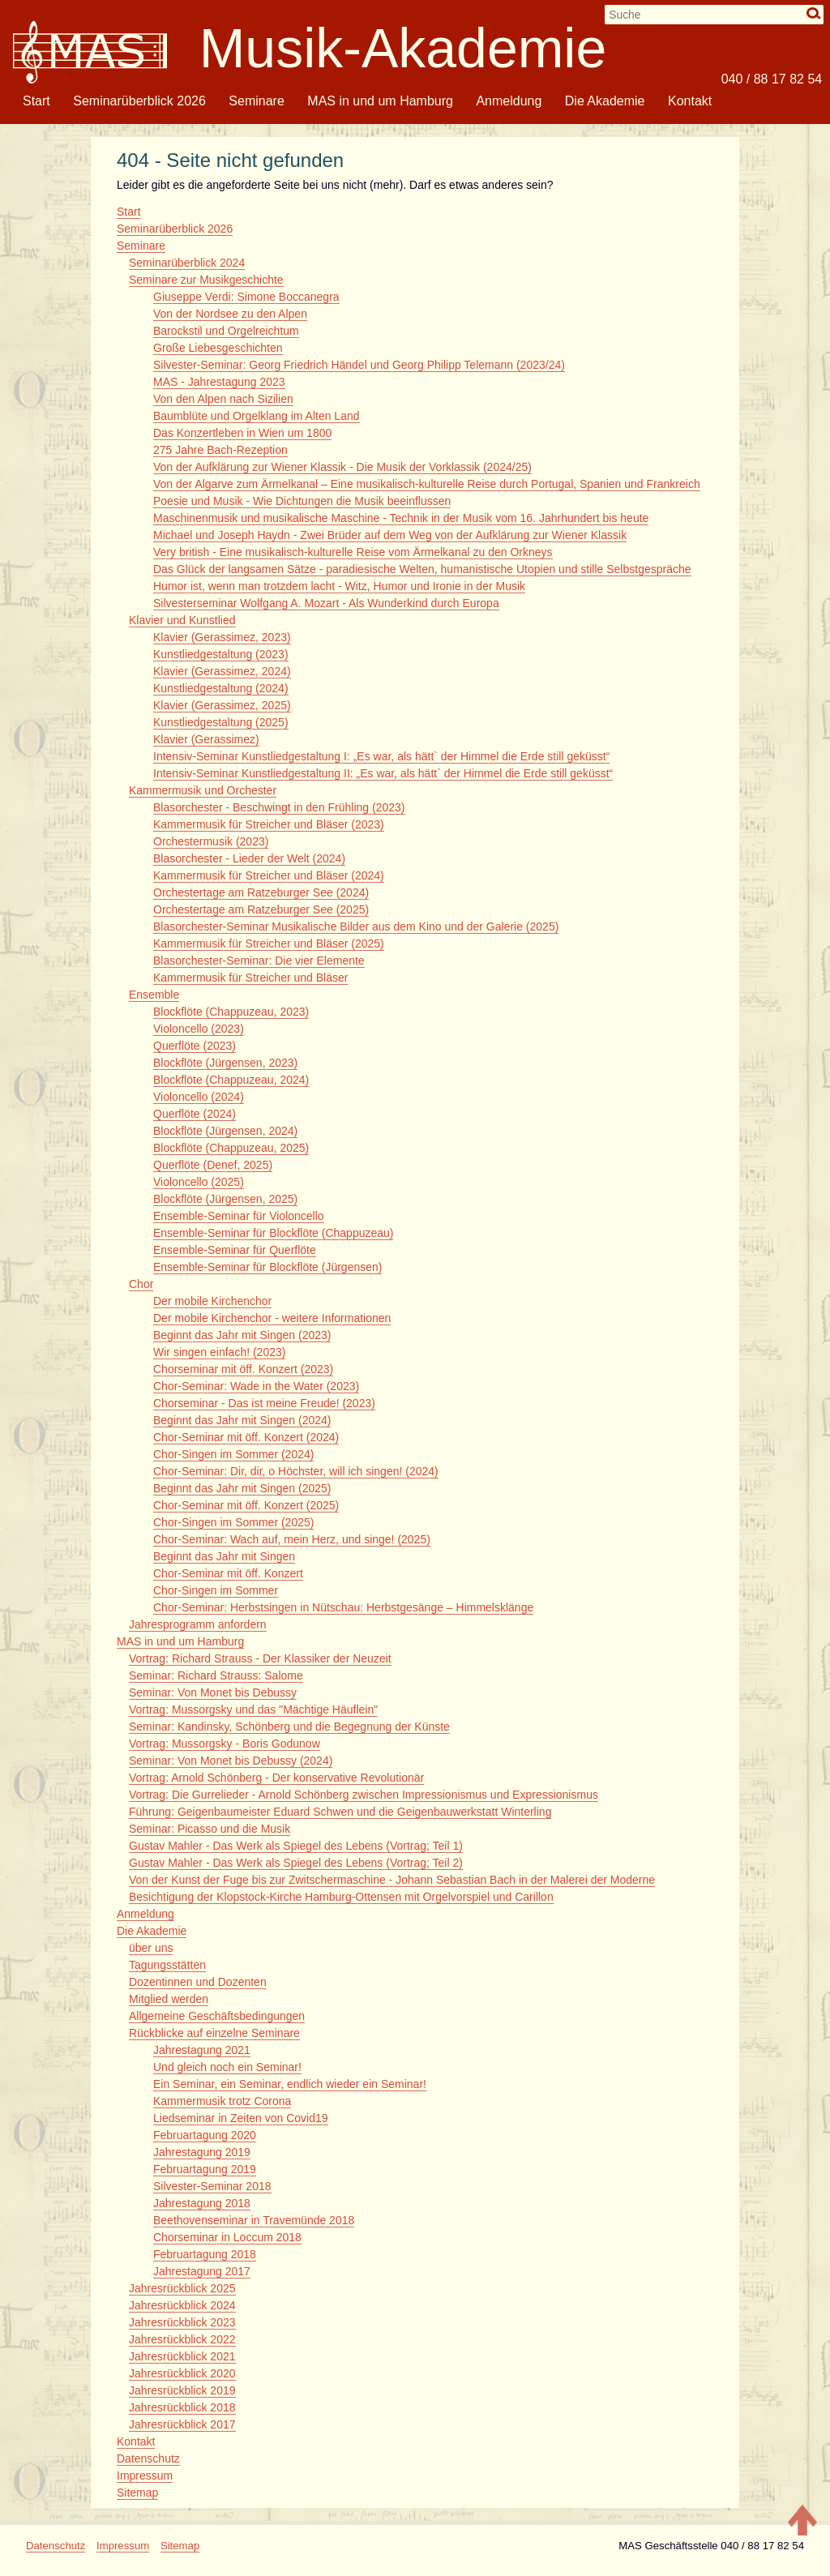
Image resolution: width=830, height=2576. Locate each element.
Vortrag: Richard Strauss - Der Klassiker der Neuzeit (260, 1658)
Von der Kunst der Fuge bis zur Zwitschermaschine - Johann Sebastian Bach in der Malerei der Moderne (392, 1879)
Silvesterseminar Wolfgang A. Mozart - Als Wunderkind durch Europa (326, 603)
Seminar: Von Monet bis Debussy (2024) (230, 1760)
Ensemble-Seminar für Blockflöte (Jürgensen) (267, 1266)
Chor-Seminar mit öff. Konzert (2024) (246, 1437)
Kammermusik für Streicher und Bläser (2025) (268, 943)
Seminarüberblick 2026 (139, 101)
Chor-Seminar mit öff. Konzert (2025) (246, 1505)
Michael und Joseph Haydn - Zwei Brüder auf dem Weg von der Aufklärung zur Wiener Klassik (390, 534)
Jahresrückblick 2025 (182, 2288)
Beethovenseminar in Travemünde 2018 (253, 2220)
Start (36, 101)
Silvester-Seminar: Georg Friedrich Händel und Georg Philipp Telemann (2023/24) (359, 364)
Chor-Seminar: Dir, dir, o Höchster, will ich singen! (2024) (296, 1471)
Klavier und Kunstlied (182, 620)
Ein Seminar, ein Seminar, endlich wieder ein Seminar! (289, 2083)
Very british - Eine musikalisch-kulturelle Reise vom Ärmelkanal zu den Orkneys (353, 552)
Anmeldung (508, 101)
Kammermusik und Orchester (202, 790)
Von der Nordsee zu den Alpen (230, 313)
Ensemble (154, 994)
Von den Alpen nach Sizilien (223, 398)
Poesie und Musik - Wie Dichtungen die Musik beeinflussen (302, 500)
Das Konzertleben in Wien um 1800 (242, 432)
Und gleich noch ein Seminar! (227, 2066)
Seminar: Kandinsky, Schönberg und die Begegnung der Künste (289, 1726)
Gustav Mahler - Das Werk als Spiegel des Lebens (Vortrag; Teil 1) (296, 1845)
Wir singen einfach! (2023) (219, 1352)
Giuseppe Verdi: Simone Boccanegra (246, 296)
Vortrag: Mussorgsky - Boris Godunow (224, 1743)
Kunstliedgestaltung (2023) (221, 654)
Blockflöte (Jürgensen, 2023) (225, 1062)
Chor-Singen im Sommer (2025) (233, 1522)
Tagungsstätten (167, 1964)
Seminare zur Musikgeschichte (206, 279)
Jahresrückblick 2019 (182, 2390)
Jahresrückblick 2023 (182, 2322)
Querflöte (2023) (194, 1045)
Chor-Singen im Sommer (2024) (233, 1454)
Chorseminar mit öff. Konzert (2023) (243, 1369)
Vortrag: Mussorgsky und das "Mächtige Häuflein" (253, 1709)
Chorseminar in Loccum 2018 (227, 2237)
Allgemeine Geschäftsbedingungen (217, 2015)
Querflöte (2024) (194, 1113)
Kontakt (690, 101)
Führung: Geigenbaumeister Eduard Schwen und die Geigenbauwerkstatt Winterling (340, 1811)
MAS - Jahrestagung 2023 (219, 381)
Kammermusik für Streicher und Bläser (250, 977)
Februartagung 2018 (204, 2254)
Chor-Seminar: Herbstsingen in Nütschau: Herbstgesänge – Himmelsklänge (343, 1607)
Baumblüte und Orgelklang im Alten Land (256, 415)
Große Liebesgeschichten (218, 347)
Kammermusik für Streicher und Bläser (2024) (268, 875)
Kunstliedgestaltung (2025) (221, 722)
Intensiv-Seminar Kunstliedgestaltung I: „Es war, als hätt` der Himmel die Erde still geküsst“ (381, 756)
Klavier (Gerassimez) (206, 739)
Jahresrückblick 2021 (182, 2356)
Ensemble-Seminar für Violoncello (238, 1215)
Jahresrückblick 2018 (182, 2407)
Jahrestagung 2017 (201, 2271)
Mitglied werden (168, 1998)
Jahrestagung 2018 (201, 2203)
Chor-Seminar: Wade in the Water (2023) (256, 1386)
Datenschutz (148, 2458)
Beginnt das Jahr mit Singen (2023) (242, 1335)
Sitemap (137, 2492)
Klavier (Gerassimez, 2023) (222, 637)
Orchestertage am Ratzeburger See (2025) (261, 909)
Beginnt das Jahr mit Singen (224, 1556)
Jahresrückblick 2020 (182, 2373)
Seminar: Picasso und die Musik (209, 1828)
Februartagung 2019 (204, 2169)
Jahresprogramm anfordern (198, 1624)
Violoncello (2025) (198, 1181)
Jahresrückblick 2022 (182, 2339)
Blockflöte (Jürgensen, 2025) (225, 1198)
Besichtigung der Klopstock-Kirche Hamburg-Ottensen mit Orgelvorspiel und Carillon (341, 1896)
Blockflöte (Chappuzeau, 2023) (231, 1011)
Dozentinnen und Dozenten (198, 1981)
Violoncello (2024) (198, 1096)
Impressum (145, 2475)
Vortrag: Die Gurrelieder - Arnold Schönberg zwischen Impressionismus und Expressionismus (363, 1794)
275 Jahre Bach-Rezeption (220, 449)
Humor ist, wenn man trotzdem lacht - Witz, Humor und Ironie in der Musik (339, 586)
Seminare (256, 101)
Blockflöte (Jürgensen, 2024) (225, 1130)
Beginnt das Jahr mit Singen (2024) (242, 1420)
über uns (151, 1947)
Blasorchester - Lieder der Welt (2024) (249, 858)
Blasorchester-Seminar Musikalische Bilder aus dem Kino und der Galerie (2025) (355, 926)
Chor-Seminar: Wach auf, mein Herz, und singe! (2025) (291, 1539)
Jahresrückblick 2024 (182, 2305)
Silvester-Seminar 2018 (212, 2186)
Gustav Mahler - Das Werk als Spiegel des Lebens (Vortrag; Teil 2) (296, 1862)
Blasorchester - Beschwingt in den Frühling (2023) (279, 807)
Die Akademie (605, 101)
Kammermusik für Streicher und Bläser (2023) (268, 824)
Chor (141, 1283)
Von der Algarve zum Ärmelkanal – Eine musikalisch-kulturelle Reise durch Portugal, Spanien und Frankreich (426, 483)
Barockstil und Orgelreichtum (226, 330)
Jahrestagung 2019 (201, 2152)
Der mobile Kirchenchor (212, 1300)
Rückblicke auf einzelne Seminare (214, 2032)
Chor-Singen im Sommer (215, 1590)
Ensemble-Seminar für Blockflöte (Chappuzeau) (273, 1232)
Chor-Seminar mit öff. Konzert (228, 1573)
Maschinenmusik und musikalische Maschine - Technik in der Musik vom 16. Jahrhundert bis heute (400, 517)
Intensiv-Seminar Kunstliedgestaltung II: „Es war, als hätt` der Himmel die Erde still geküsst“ (383, 773)
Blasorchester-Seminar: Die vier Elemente (259, 960)
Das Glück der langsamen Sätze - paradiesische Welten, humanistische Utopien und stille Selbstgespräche (422, 569)
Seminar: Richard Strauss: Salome (216, 1675)
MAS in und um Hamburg (380, 101)
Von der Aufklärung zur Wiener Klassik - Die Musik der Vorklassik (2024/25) (342, 466)
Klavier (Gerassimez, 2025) (222, 705)
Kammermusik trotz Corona (222, 2101)
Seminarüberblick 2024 (187, 262)
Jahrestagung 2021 (201, 2049)
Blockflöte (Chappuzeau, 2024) (231, 1079)
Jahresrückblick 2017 (182, 2424)
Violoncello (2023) (198, 1028)
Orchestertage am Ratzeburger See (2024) (261, 892)
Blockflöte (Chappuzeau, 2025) (231, 1147)
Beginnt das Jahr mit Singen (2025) (242, 1488)
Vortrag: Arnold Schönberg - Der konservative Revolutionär (276, 1777)
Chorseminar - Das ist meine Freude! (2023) (264, 1403)
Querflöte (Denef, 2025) (212, 1164)
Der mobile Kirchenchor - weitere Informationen (272, 1318)
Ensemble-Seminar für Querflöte (234, 1249)
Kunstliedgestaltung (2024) (221, 688)
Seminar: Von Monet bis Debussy (213, 1692)
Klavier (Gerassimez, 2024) (222, 671)
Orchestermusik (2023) (210, 841)
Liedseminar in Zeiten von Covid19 (240, 2118)
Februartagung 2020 (204, 2135)
